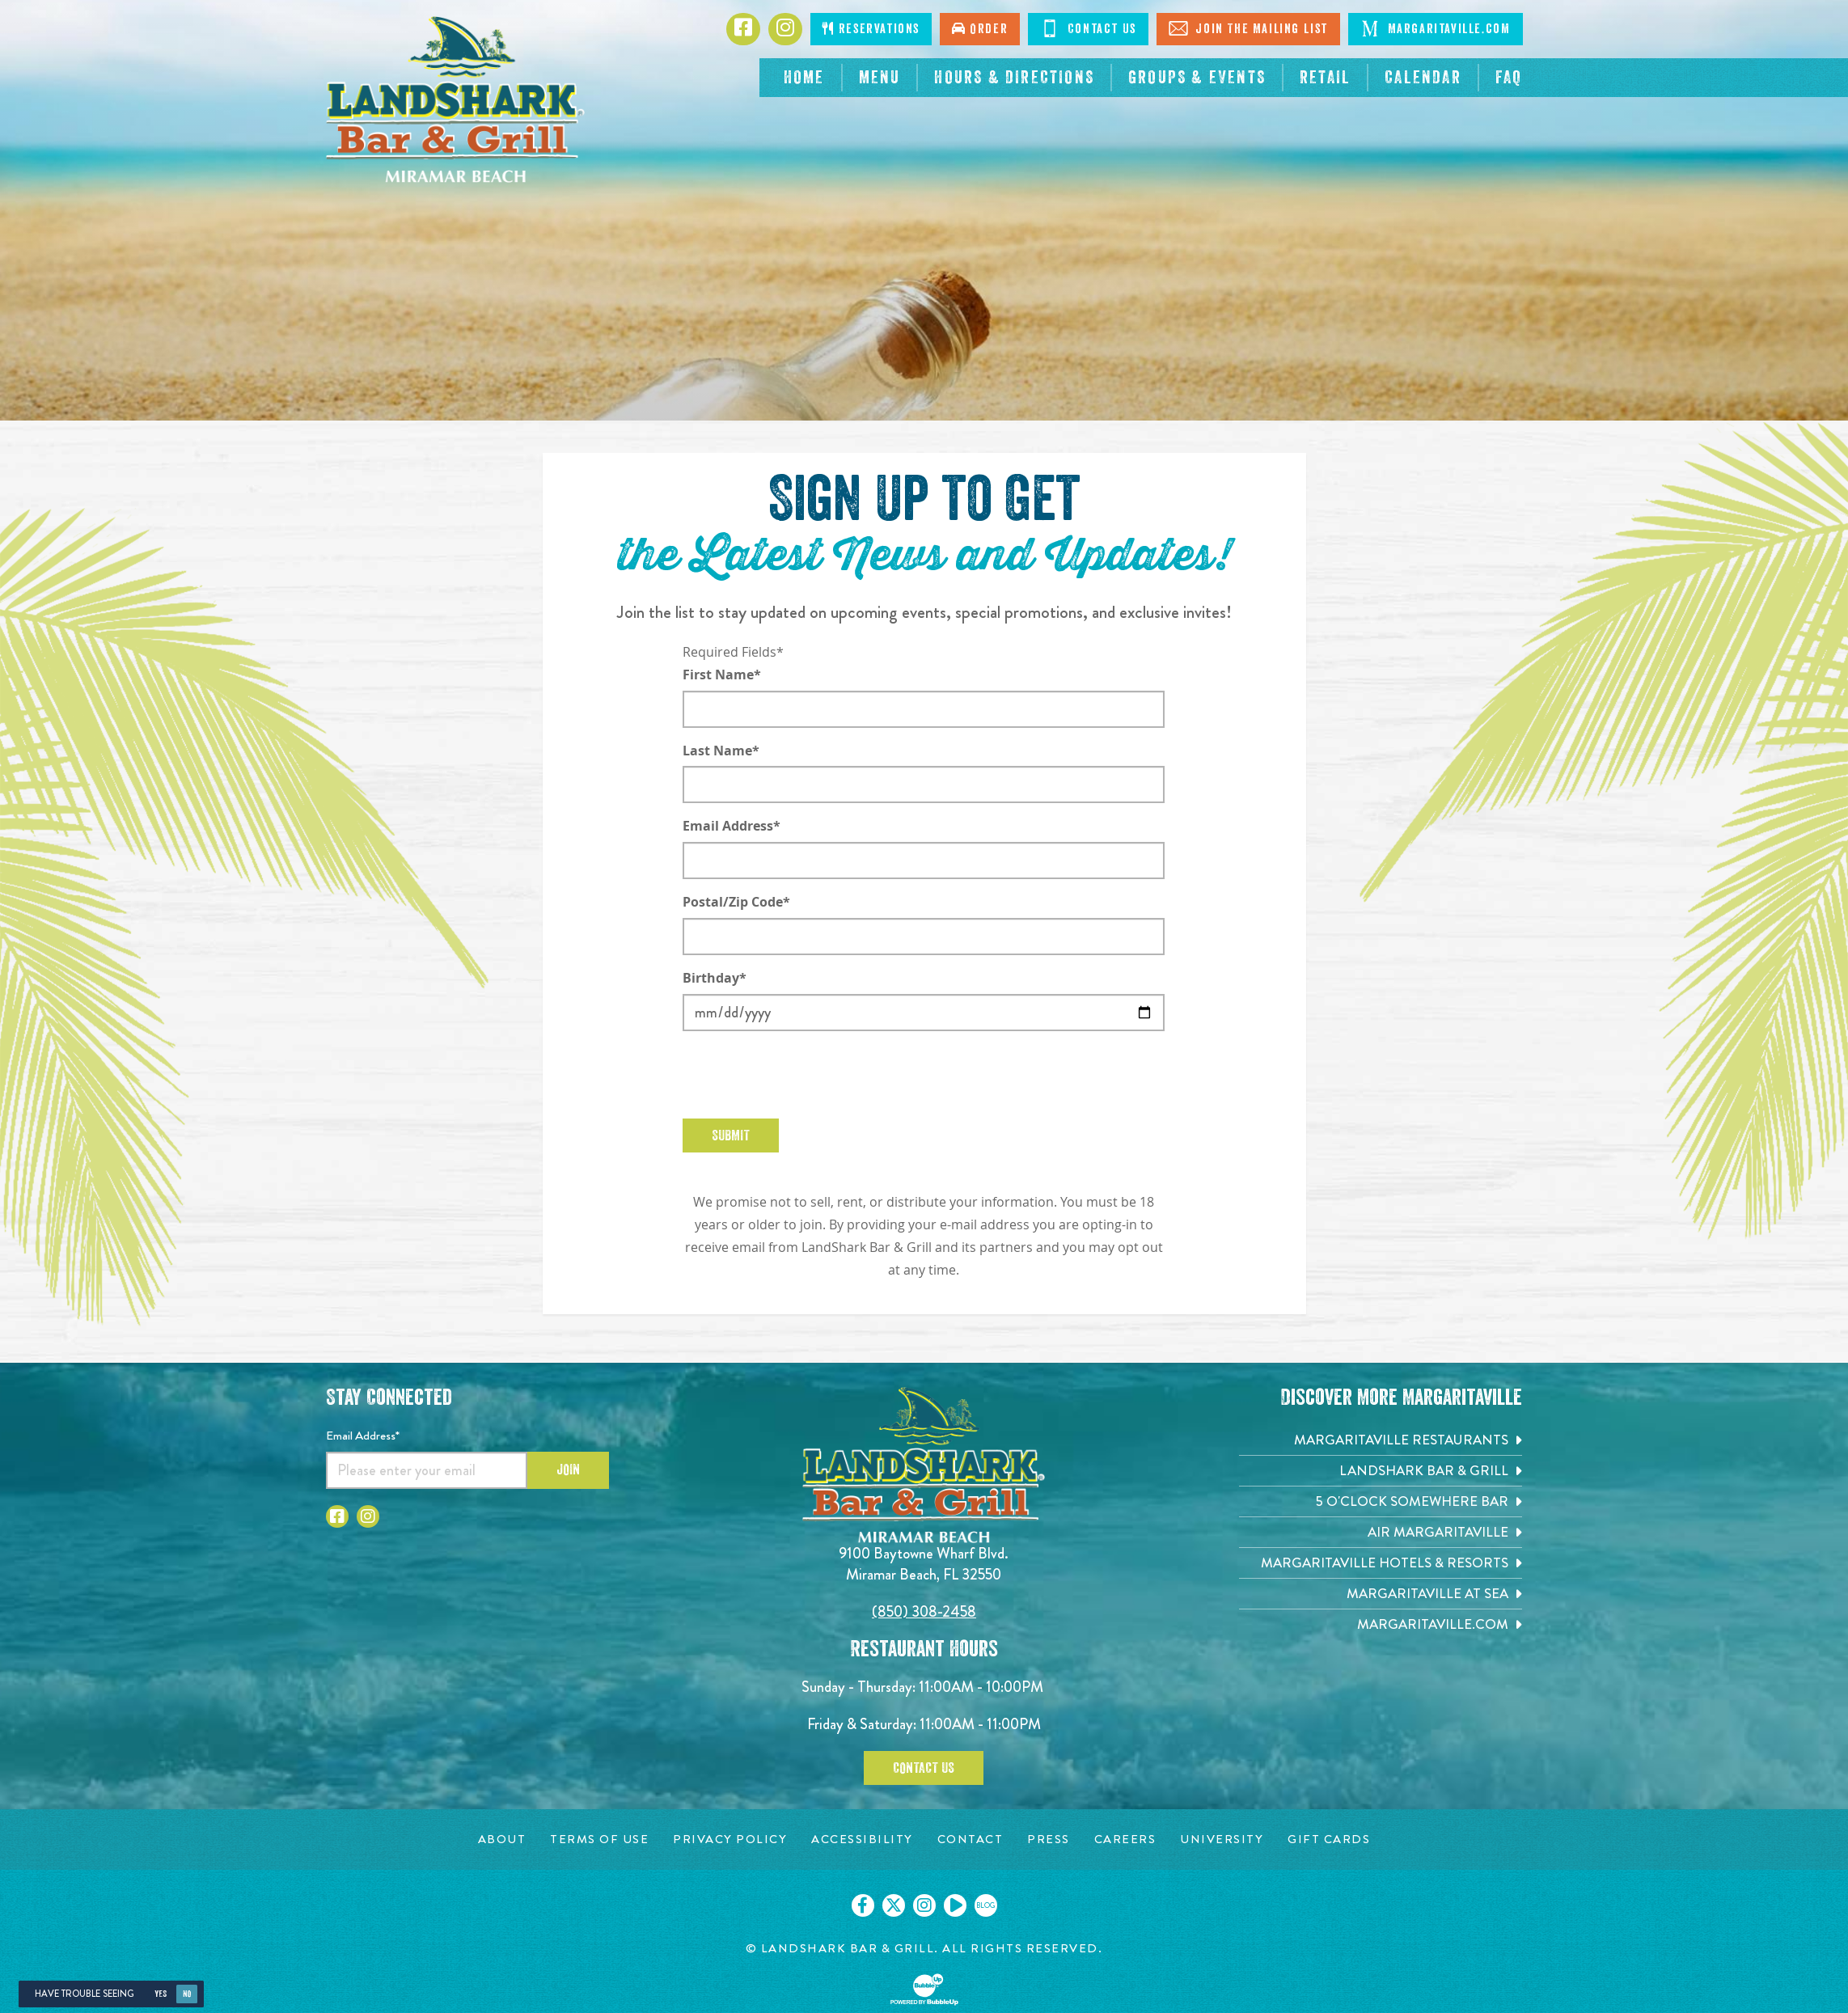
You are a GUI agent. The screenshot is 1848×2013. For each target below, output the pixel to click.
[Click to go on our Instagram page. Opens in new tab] (924, 1905)
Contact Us (1088, 28)
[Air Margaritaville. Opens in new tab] (1380, 1532)
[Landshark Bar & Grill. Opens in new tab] (1380, 1471)
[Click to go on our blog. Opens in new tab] (986, 1905)
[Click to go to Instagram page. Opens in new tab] (785, 29)
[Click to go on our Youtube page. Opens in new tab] (955, 1905)
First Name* (722, 674)
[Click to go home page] (455, 99)
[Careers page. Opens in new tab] (1125, 1839)
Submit (731, 1135)
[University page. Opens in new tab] (1221, 1839)
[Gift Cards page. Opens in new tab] (1328, 1839)
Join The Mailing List (1248, 28)
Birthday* (714, 978)
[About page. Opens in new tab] (502, 1839)
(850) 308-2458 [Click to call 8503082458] (924, 1611)
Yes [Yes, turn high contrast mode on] (160, 1994)
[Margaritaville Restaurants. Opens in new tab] (1380, 1440)
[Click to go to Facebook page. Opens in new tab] (743, 29)
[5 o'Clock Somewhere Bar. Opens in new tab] (1380, 1501)
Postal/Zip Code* (736, 902)
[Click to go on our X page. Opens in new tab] (893, 1905)
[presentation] (805, 1074)
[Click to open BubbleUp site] (924, 1989)
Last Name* (721, 750)
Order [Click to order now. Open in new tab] (980, 29)
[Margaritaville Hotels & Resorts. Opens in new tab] (1380, 1563)
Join (568, 1469)
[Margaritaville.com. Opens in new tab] (1380, 1624)
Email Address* (731, 826)
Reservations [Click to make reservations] (871, 29)
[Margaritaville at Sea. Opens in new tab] (1380, 1594)
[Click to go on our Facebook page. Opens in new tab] (863, 1905)
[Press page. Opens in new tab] (1048, 1839)
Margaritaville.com (1435, 28)
